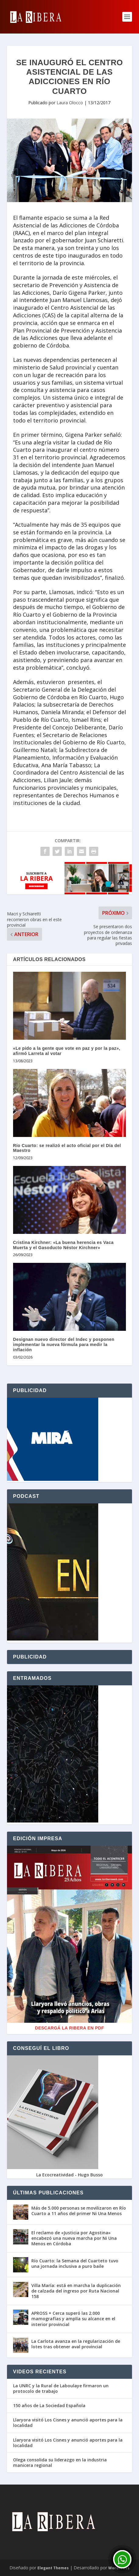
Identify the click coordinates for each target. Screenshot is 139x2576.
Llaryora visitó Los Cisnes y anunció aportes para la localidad (68, 2422)
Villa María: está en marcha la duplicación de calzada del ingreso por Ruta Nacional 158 (76, 2290)
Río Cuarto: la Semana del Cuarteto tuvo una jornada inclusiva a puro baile (74, 2263)
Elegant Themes (53, 2568)
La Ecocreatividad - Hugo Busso (69, 2175)
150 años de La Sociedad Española (49, 2405)
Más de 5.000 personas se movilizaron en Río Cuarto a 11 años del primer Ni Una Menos (78, 2210)
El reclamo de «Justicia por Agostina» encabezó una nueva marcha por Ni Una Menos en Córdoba (74, 2238)
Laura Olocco (70, 102)
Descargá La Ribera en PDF (69, 2028)
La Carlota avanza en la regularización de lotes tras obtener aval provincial (75, 2344)
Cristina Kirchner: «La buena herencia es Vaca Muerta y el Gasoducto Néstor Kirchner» (63, 1245)
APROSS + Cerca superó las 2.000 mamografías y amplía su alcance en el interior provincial (73, 2318)
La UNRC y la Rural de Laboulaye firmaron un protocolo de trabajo (61, 2388)
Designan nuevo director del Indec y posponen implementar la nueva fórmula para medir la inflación (63, 1344)
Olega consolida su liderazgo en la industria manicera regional (60, 2462)
